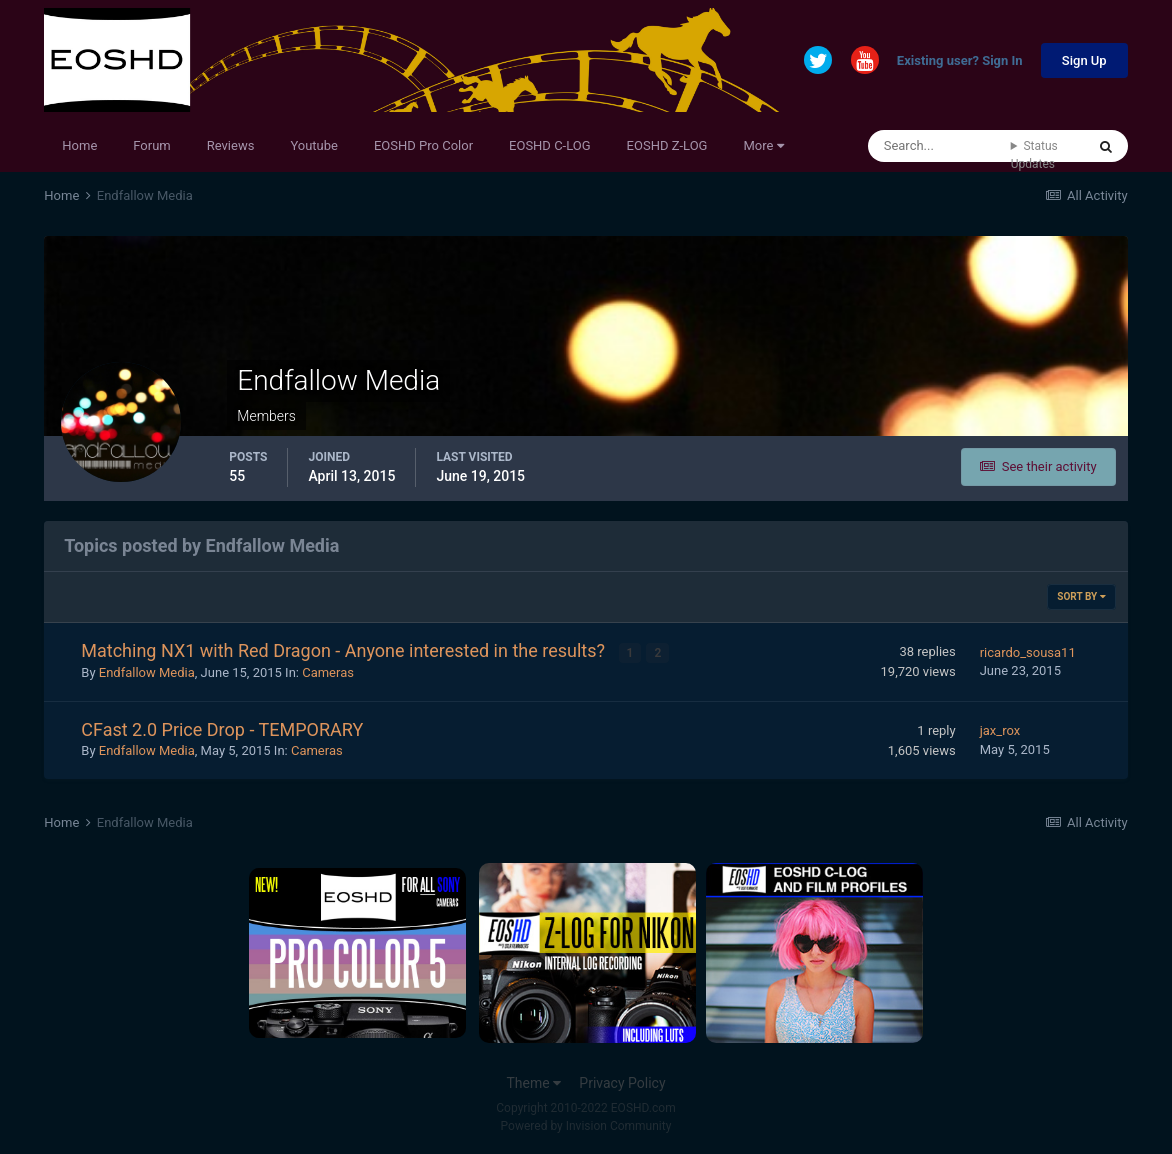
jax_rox (1000, 730)
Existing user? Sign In (960, 61)
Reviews (231, 145)
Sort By (1081, 596)
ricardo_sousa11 (1028, 651)
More (763, 145)
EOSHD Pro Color (423, 145)
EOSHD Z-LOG (667, 145)
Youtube (314, 145)
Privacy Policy (622, 1083)
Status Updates (1034, 155)
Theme (533, 1083)
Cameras (328, 672)
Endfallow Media (147, 672)
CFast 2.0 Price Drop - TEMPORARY (222, 728)
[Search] (939, 146)
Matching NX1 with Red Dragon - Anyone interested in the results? (345, 650)
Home (79, 145)
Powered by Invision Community (586, 1126)
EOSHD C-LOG (550, 145)
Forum (151, 145)
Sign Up (1084, 60)
